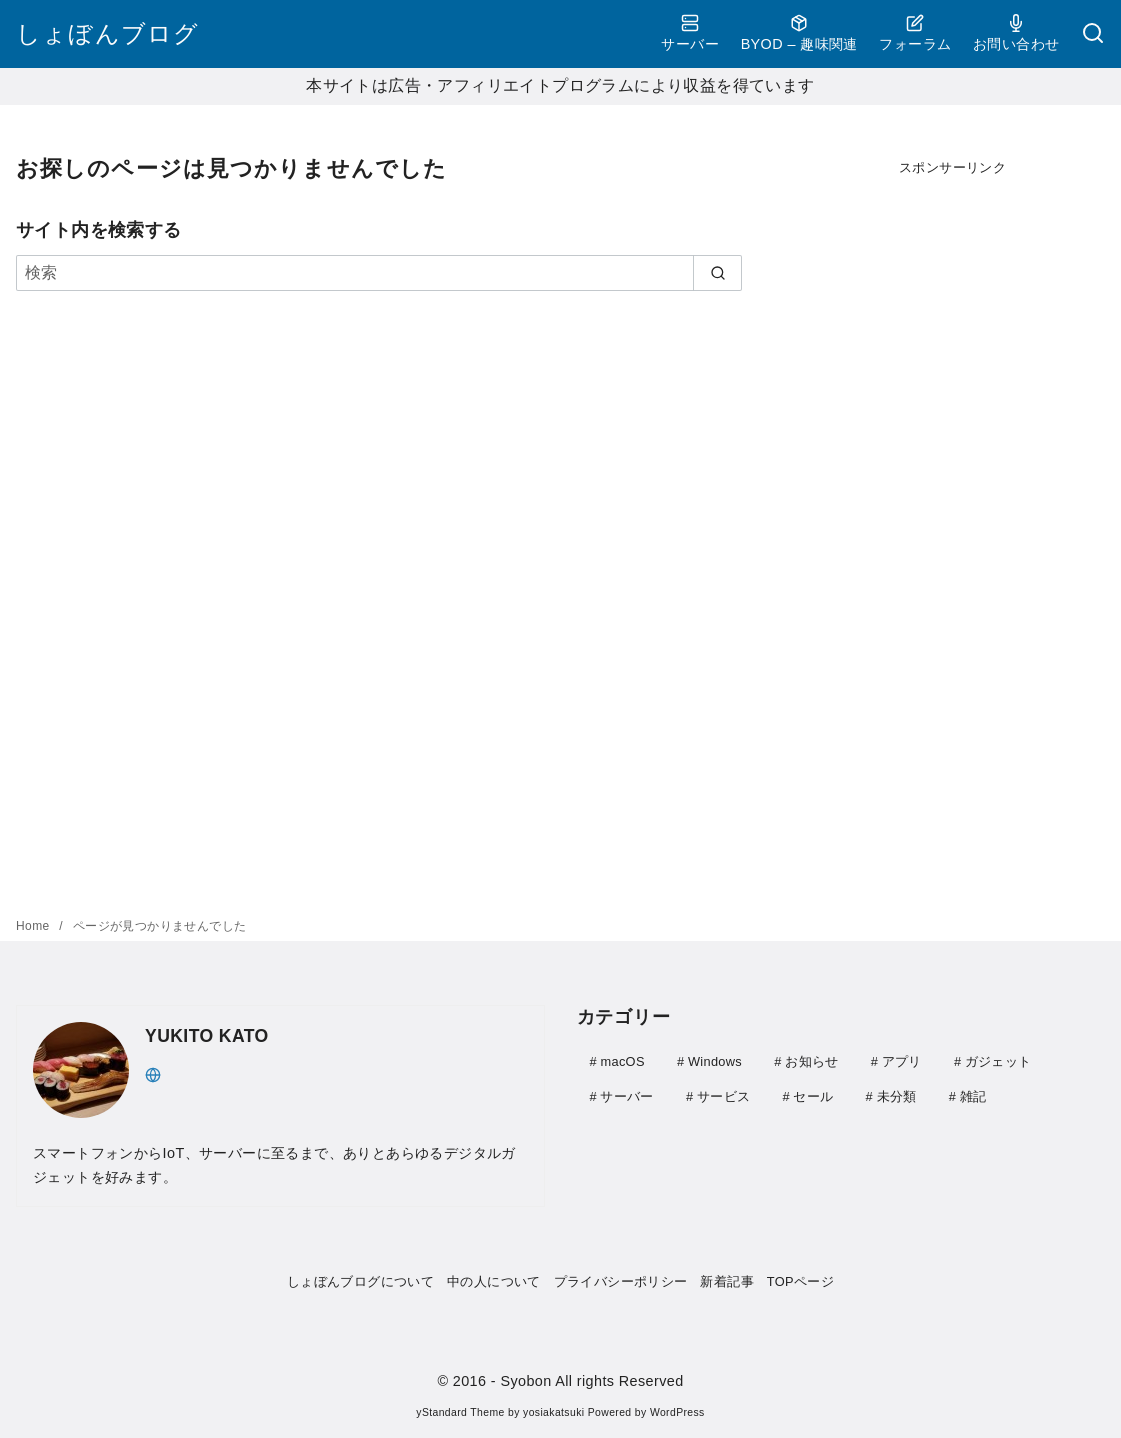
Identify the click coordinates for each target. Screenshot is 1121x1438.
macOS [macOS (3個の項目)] (622, 1061)
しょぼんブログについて (360, 1281)
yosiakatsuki (553, 1412)
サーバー (690, 32)
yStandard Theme (460, 1412)
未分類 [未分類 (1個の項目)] (897, 1095)
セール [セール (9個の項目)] (813, 1095)
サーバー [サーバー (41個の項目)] (626, 1095)
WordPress (677, 1412)
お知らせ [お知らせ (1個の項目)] (811, 1061)
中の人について (494, 1281)
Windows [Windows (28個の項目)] (715, 1061)
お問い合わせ (1016, 32)
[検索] (1093, 34)
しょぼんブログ (107, 33)
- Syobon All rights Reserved (587, 1381)
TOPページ (800, 1281)
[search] (717, 273)
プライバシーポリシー (621, 1281)
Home (34, 926)
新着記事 (727, 1281)
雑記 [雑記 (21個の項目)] (973, 1095)
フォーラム (915, 32)
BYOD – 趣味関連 (799, 32)
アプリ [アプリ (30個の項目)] (902, 1061)
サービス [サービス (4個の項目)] (723, 1095)
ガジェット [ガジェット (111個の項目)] (998, 1061)
